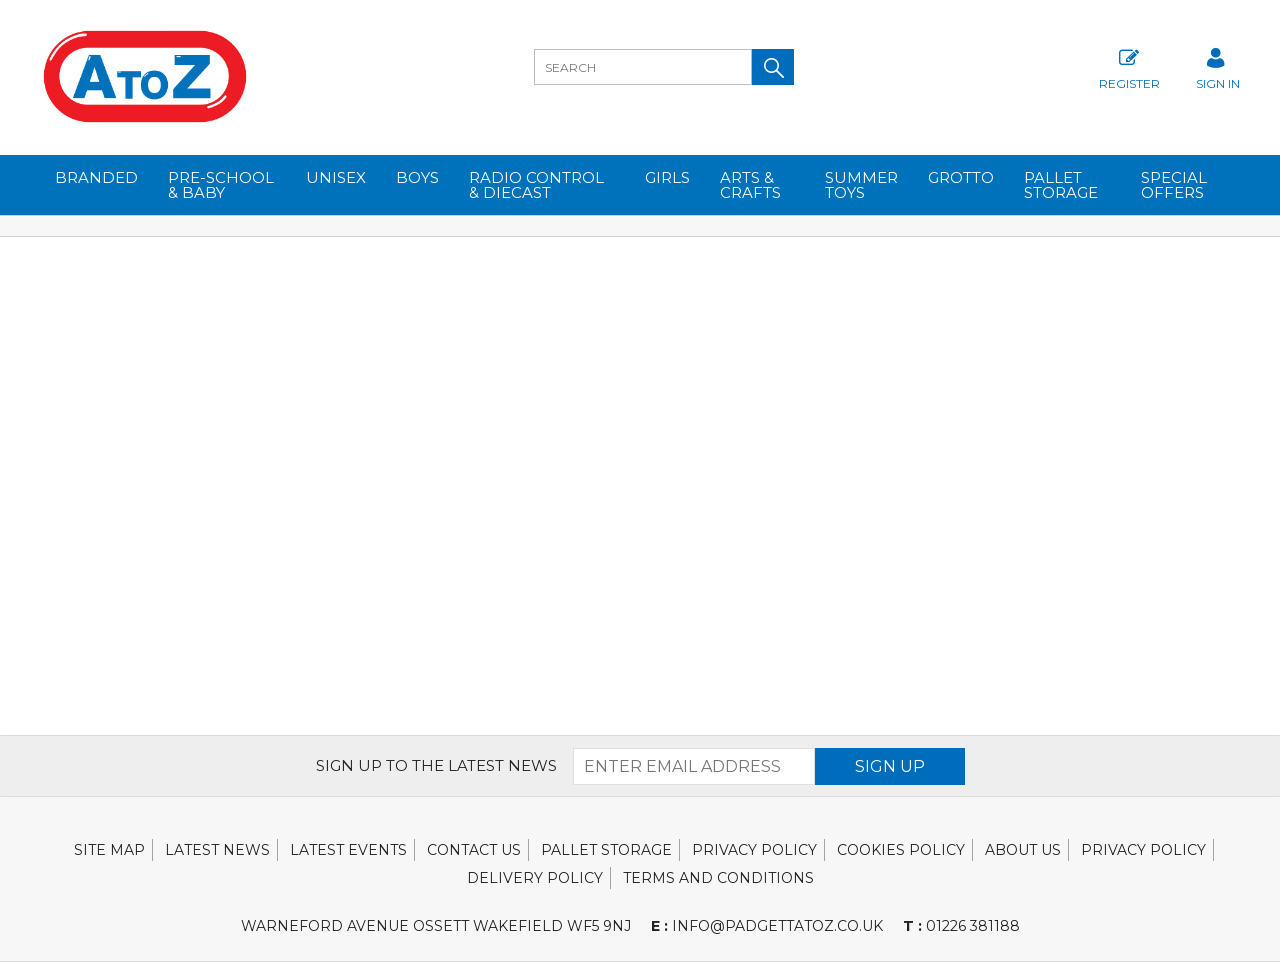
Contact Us (474, 850)
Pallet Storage (1061, 185)
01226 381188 (961, 926)
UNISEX (336, 177)
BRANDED (96, 177)
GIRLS (667, 177)
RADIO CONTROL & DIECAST (536, 185)
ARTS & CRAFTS (750, 185)
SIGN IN (1218, 66)
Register (1129, 66)
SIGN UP (890, 766)
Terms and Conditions (718, 878)
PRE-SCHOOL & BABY (221, 185)
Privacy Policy (754, 850)
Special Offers (1174, 185)
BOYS (417, 177)
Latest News (217, 850)
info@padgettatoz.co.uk (767, 926)
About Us (1023, 850)
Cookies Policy (901, 850)
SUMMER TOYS (861, 185)
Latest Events (348, 850)
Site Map (109, 850)
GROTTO (961, 177)
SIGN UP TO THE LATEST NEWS (436, 765)
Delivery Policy (535, 878)
